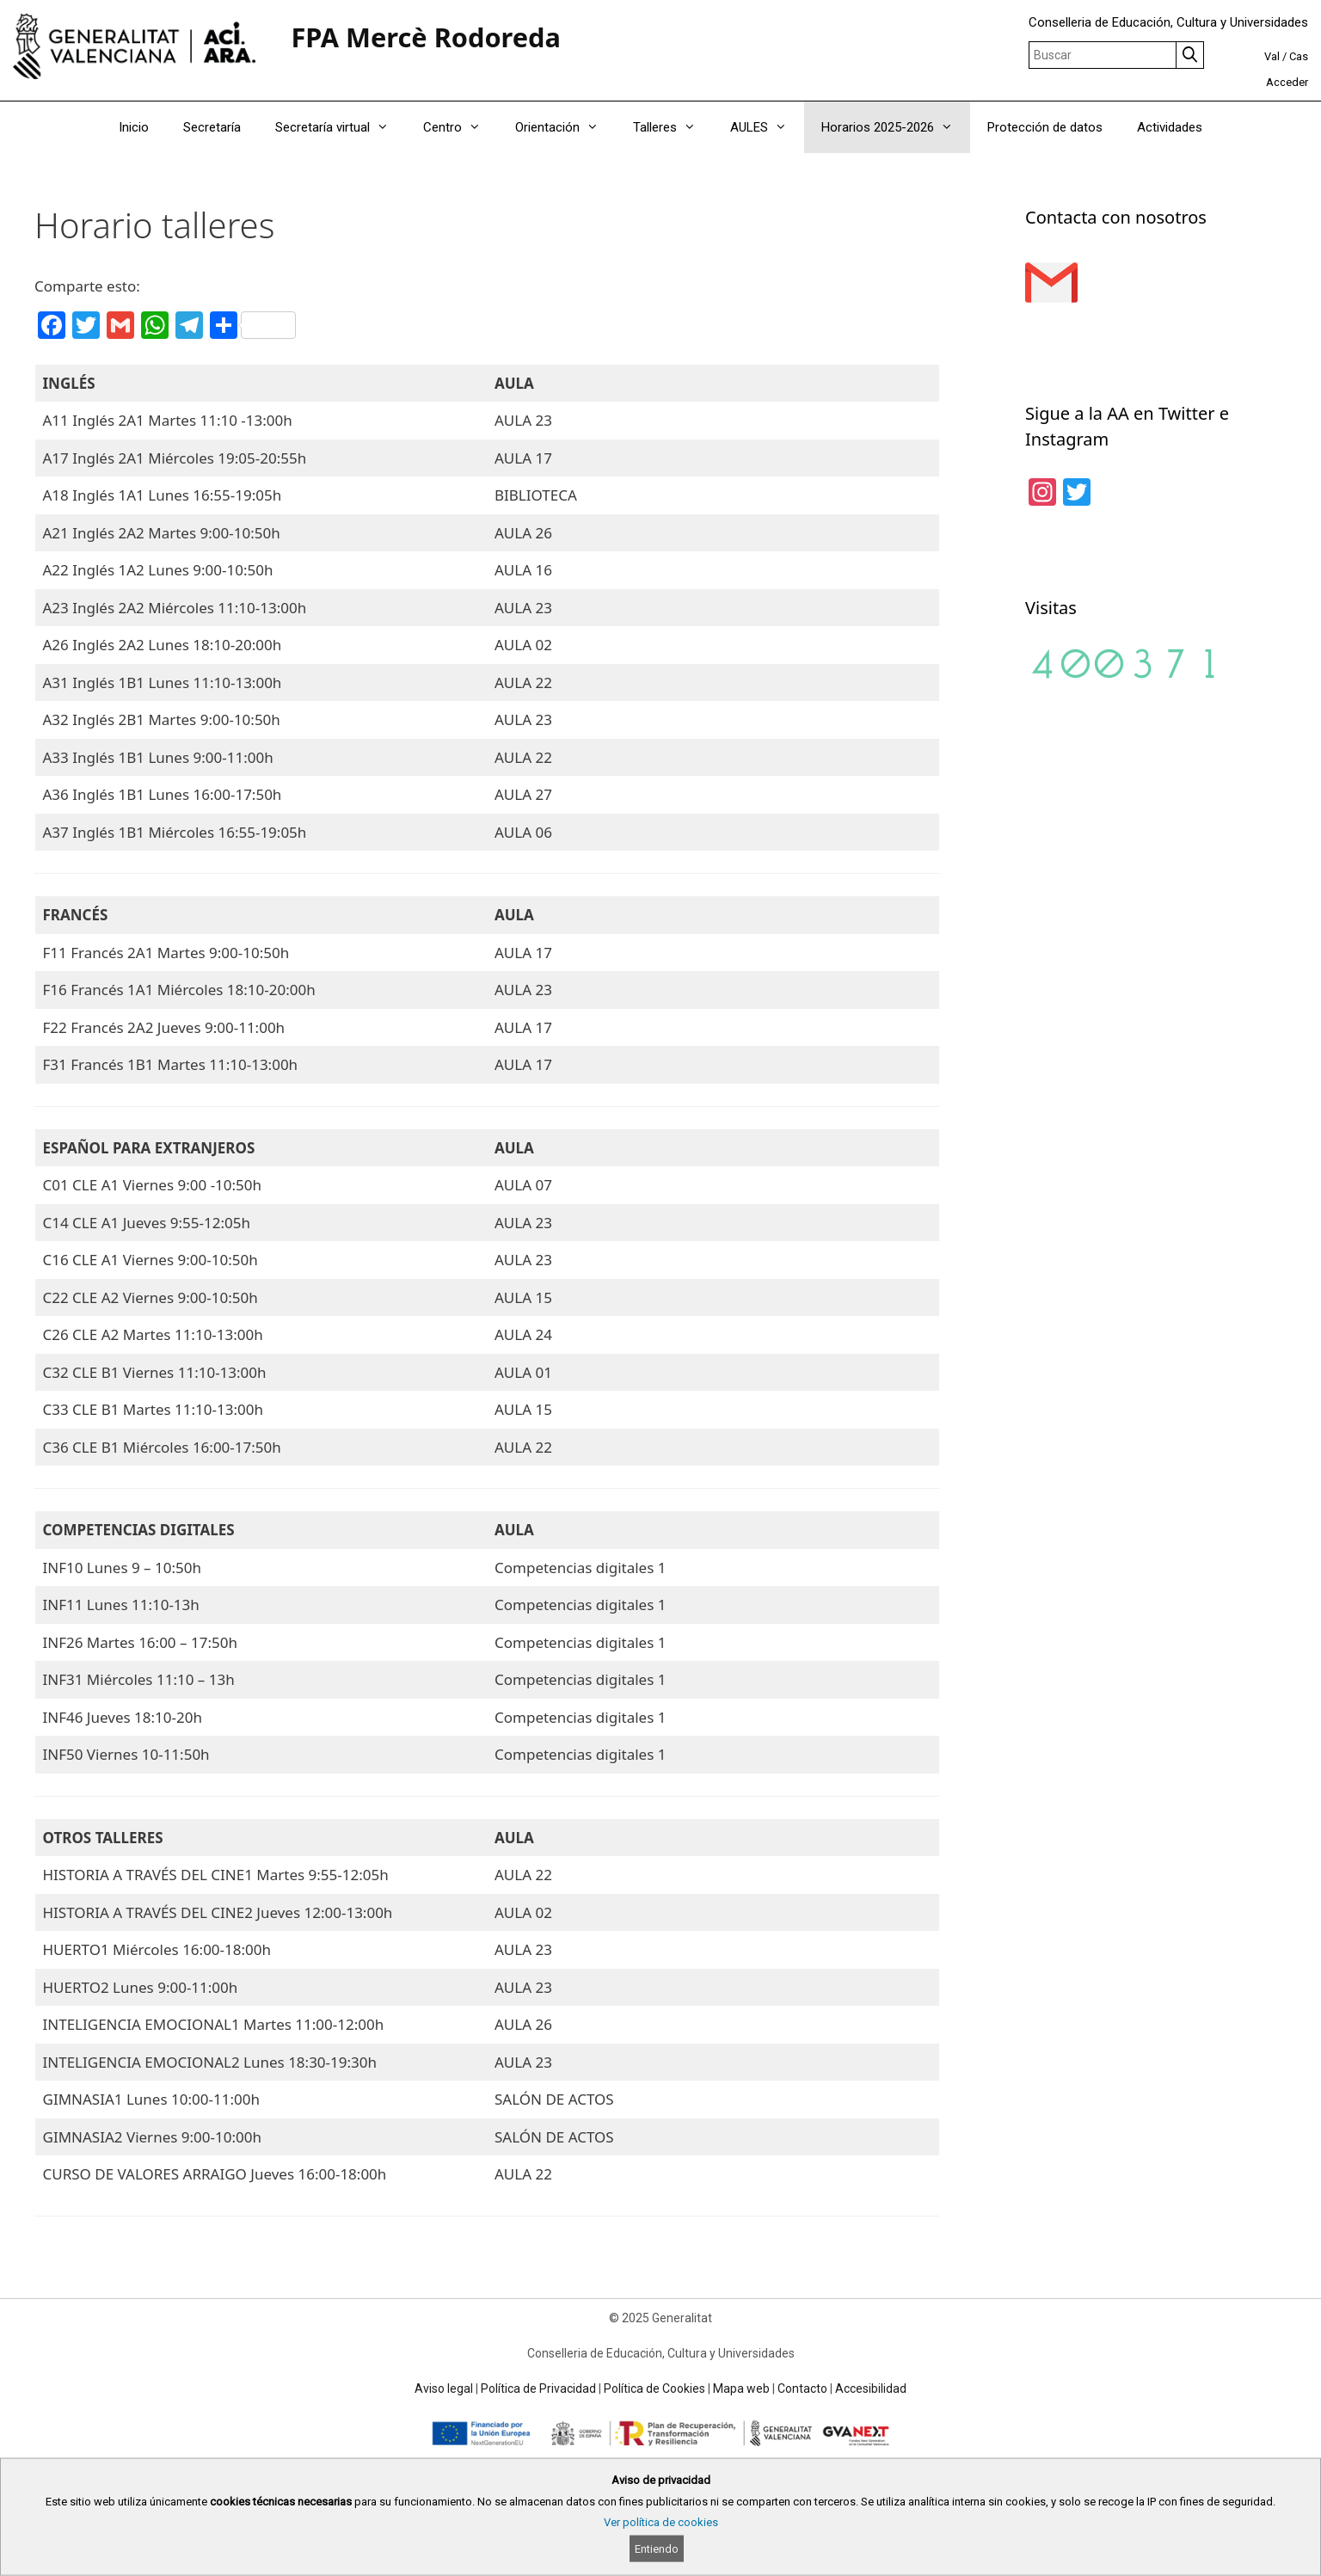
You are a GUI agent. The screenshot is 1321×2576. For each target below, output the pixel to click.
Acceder (1287, 82)
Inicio (134, 127)
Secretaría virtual (340, 127)
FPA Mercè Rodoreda (426, 37)
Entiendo (657, 2548)
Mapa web (741, 2388)
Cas (1298, 56)
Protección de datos (1045, 127)
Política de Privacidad (538, 2388)
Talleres (673, 127)
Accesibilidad (870, 2388)
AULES (767, 127)
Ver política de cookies (661, 2522)
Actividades (1169, 127)
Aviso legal (444, 2388)
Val (1272, 56)
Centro (460, 127)
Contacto (802, 2388)
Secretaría (212, 127)
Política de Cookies (654, 2388)
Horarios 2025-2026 (895, 127)
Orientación (565, 127)
